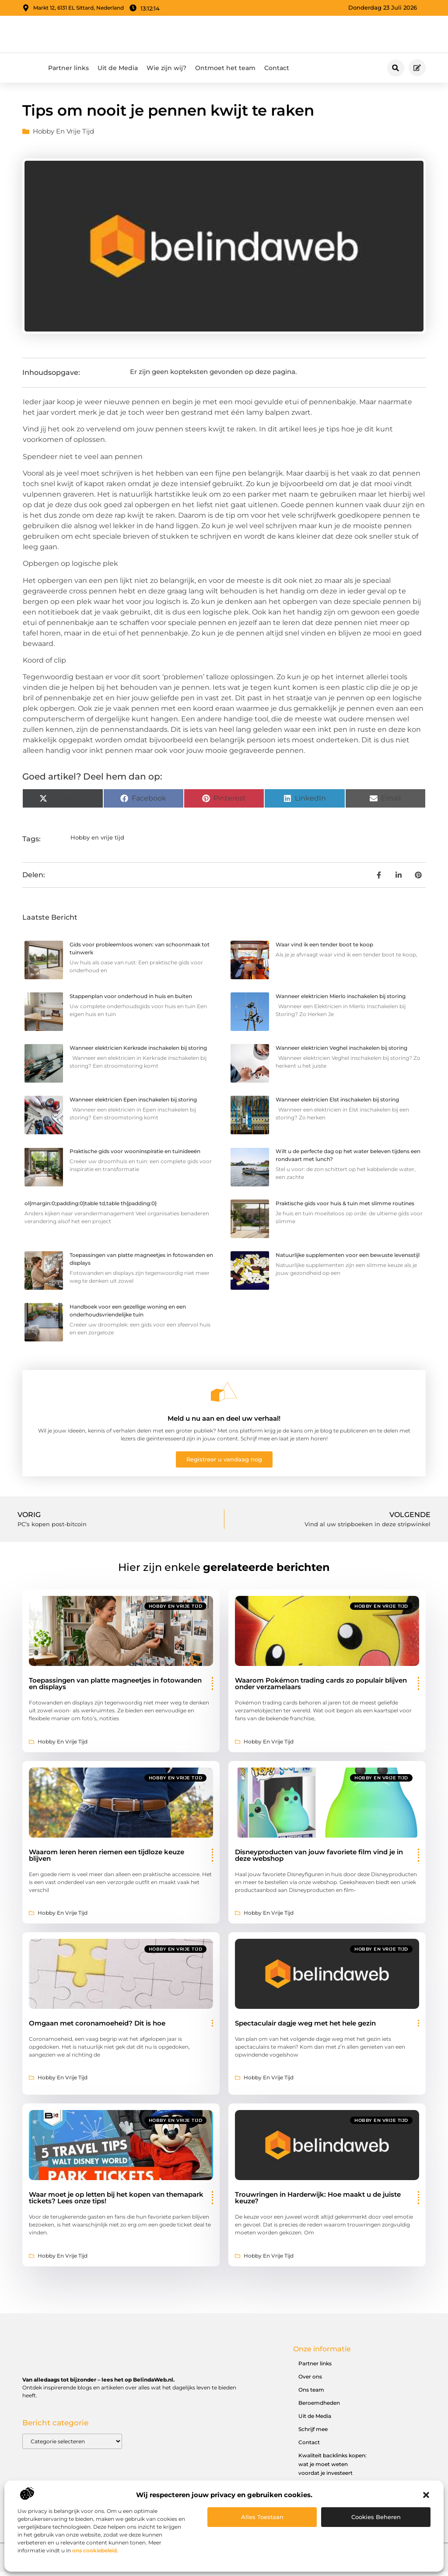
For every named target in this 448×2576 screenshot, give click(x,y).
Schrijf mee (313, 2434)
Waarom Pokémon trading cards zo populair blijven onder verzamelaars (321, 1688)
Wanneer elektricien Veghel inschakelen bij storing (341, 1052)
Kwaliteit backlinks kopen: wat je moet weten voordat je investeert (332, 2469)
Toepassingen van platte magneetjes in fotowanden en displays (115, 1688)
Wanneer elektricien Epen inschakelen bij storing (133, 1104)
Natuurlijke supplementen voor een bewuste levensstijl (348, 1259)
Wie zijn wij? (166, 73)
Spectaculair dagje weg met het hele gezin (305, 2028)
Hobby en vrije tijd (63, 136)
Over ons (310, 2381)
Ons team (311, 2394)
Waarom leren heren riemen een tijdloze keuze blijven (106, 1859)
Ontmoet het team (225, 73)
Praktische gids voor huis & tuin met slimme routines (345, 1207)
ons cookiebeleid (94, 2550)
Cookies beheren (376, 2516)
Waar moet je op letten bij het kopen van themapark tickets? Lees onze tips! (116, 2202)
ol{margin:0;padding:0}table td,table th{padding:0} (90, 1207)
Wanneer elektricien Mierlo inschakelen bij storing (341, 1001)
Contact (276, 73)
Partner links (68, 73)
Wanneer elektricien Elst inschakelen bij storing (337, 1104)
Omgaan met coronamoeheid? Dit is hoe (97, 2028)
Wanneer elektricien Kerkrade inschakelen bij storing (138, 1052)
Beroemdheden (319, 2407)
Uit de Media (118, 73)
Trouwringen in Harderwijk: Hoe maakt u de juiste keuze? (318, 2202)
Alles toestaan (262, 2516)
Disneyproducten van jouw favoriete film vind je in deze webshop (319, 1859)
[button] (426, 2495)
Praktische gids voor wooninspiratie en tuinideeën (135, 1156)
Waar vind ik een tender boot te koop (324, 949)
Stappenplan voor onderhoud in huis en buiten (131, 1001)
